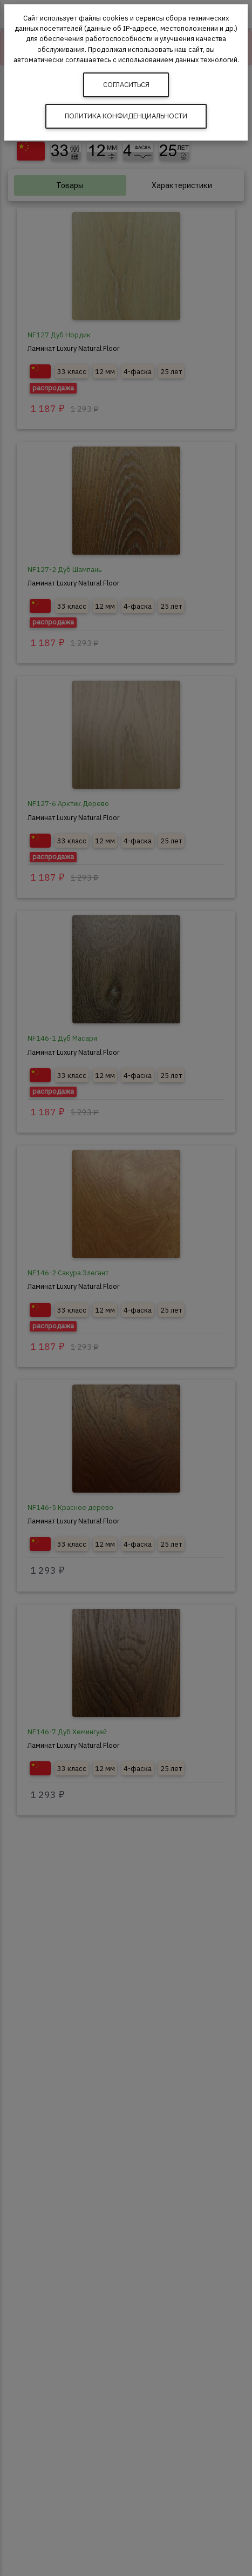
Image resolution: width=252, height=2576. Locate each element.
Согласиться (126, 84)
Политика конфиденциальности (126, 116)
